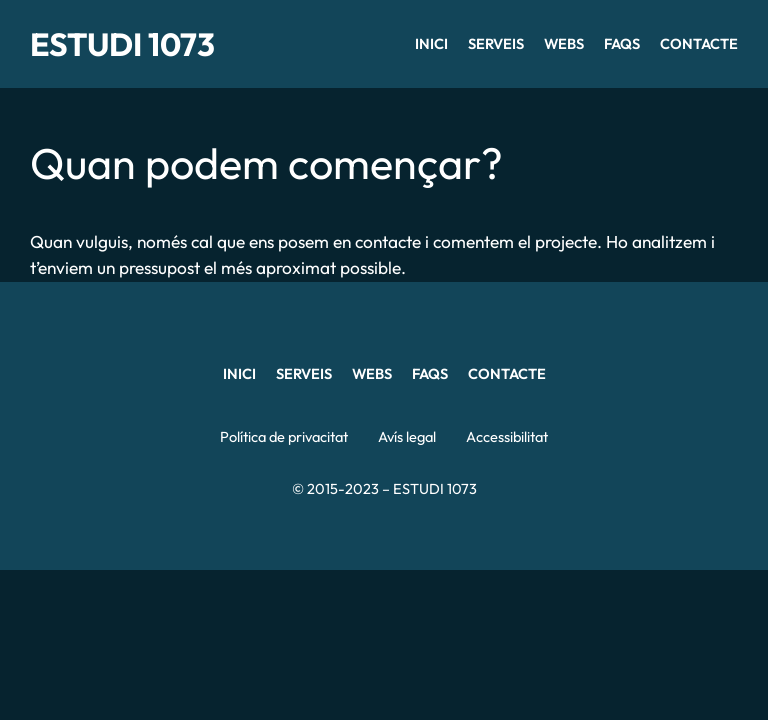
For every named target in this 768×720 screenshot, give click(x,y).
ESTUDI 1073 (122, 44)
